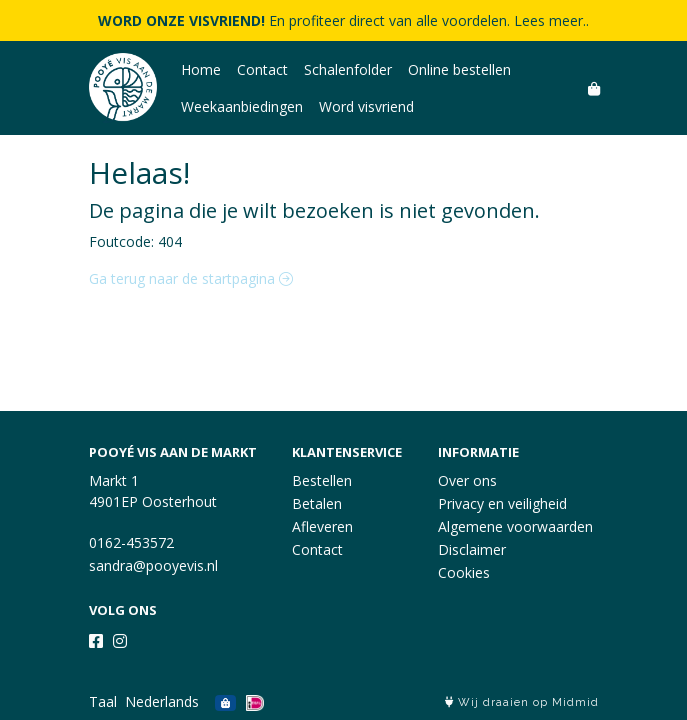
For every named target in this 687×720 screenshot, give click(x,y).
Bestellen (322, 480)
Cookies (464, 572)
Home (201, 69)
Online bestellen (459, 69)
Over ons (467, 480)
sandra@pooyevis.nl (153, 565)
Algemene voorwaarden (515, 526)
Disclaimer (472, 549)
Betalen (317, 503)
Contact (262, 69)
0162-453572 (131, 542)
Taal (103, 701)
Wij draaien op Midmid (522, 702)
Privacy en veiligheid (502, 503)
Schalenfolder (348, 69)
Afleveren (322, 526)
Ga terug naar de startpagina (191, 278)
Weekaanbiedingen (242, 106)
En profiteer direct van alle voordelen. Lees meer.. (343, 20)
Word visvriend (366, 106)
